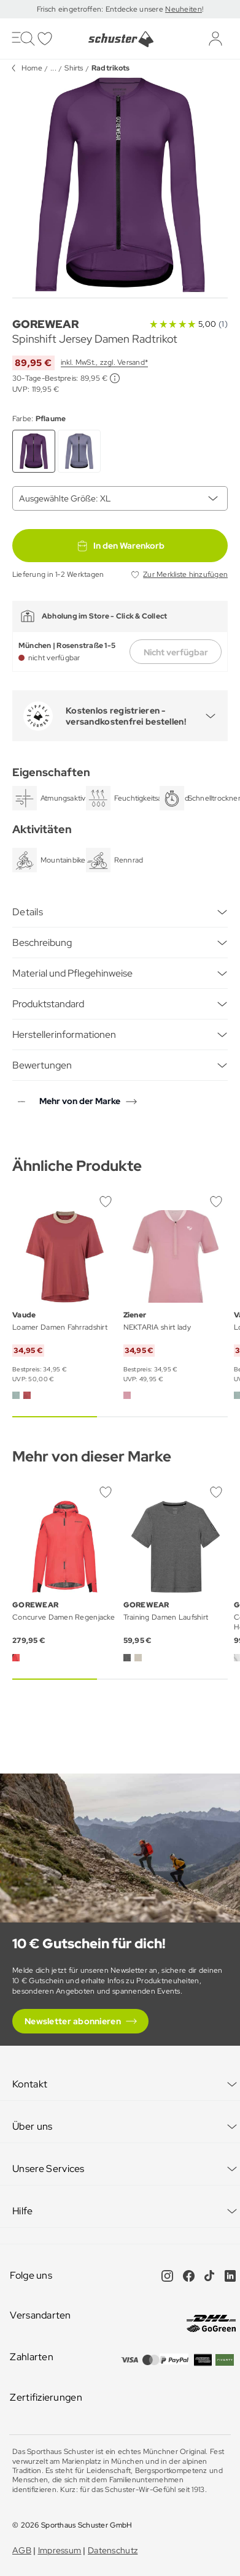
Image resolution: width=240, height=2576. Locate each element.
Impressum (60, 2550)
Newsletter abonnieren (73, 2021)
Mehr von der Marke (79, 1101)
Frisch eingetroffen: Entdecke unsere (101, 9)
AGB (21, 2550)
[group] (120, 184)
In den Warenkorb (120, 545)
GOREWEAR (45, 324)
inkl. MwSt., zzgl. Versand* (104, 362)
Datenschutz (112, 2550)
